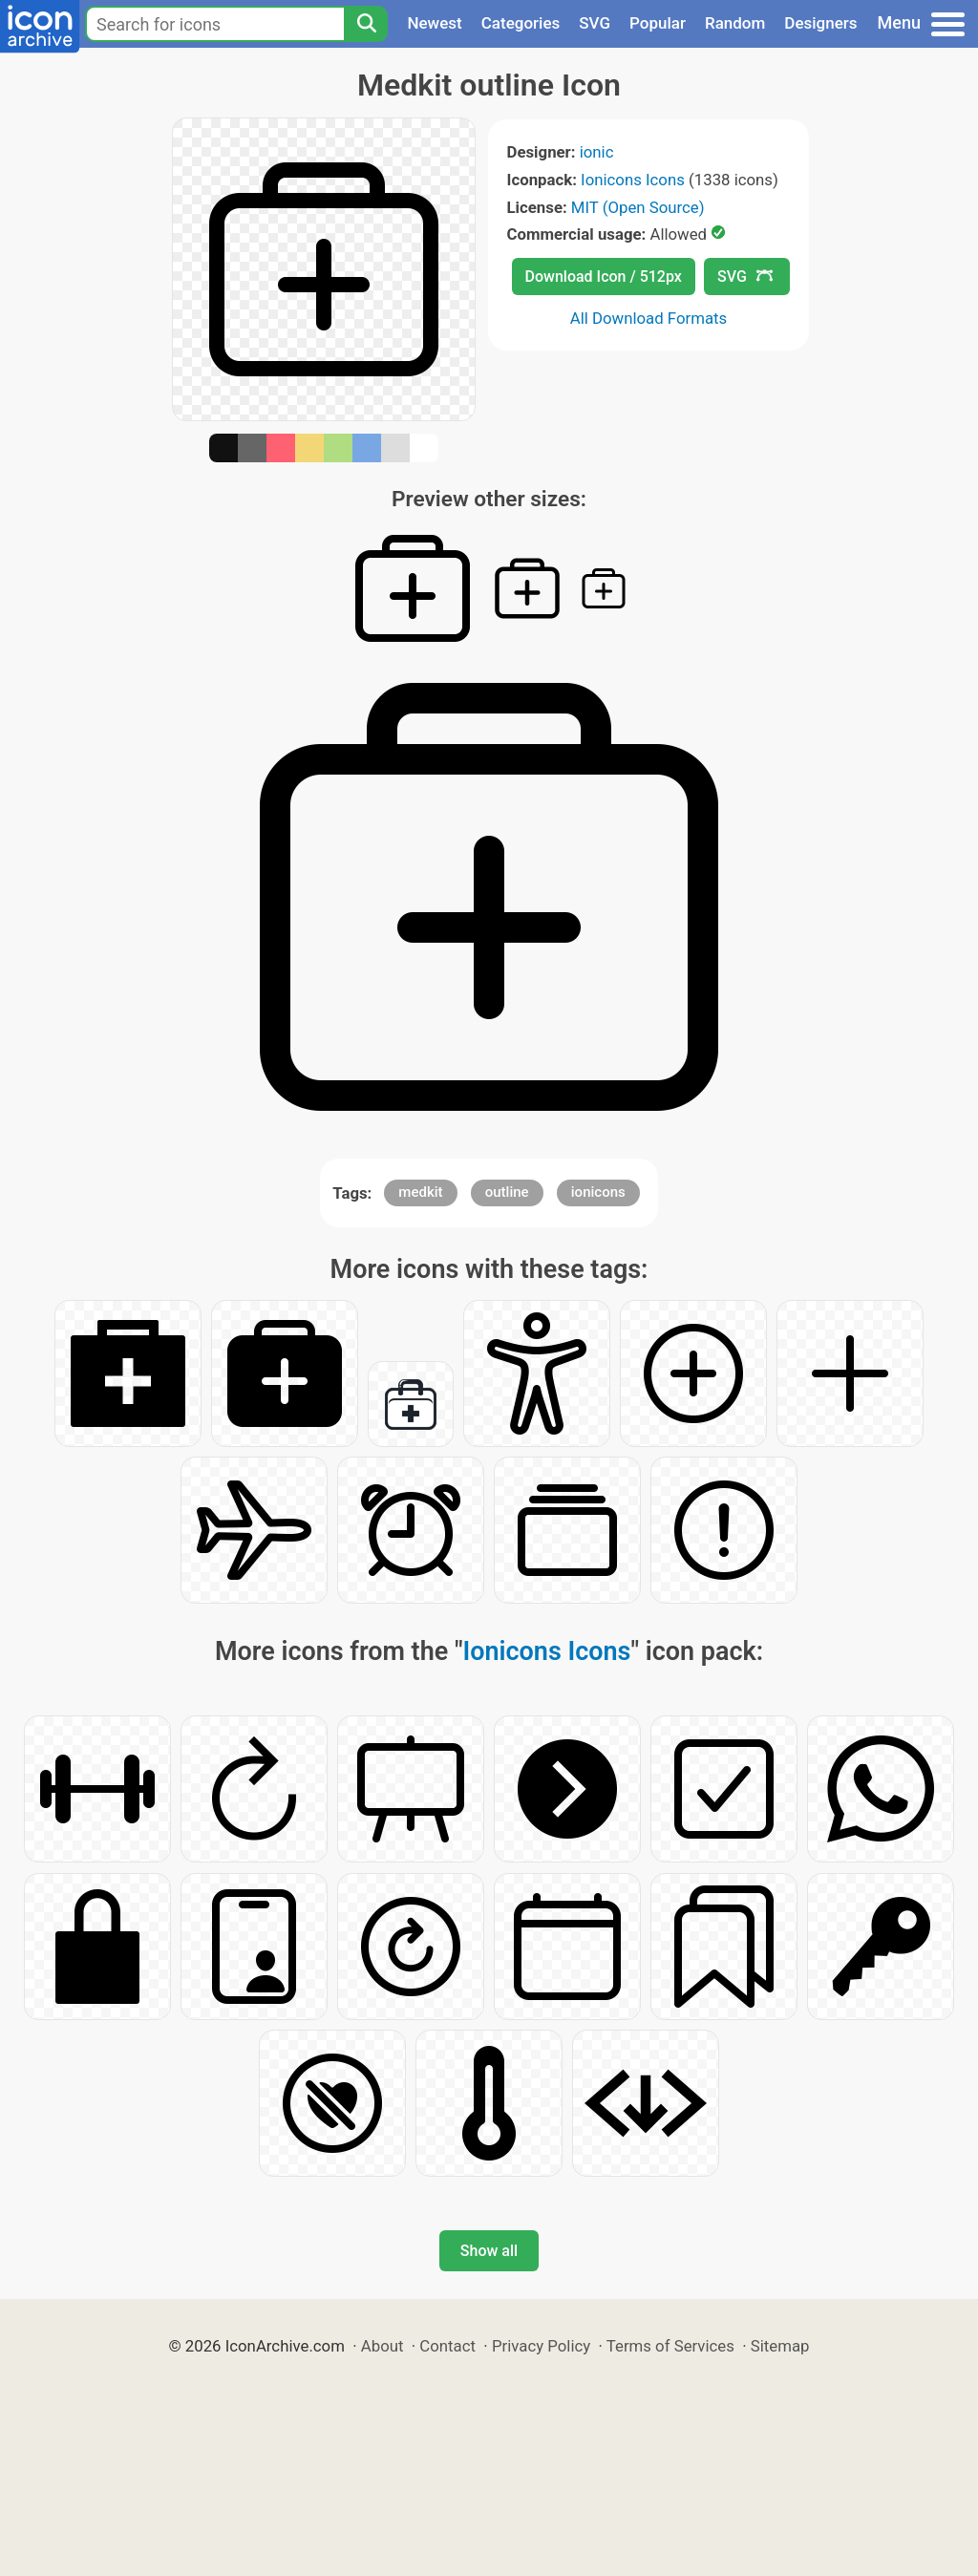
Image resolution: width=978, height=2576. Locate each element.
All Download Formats (649, 318)
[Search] (366, 24)
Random (735, 22)
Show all (489, 2251)
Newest (434, 22)
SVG (594, 22)
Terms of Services (670, 2345)
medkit (420, 1192)
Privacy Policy (541, 2345)
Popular (657, 22)
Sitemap (780, 2345)
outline (507, 1192)
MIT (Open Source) (638, 207)
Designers (820, 22)
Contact (447, 2345)
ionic (597, 151)
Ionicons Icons (633, 179)
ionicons (598, 1192)
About (382, 2345)
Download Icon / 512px (603, 276)
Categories (521, 22)
